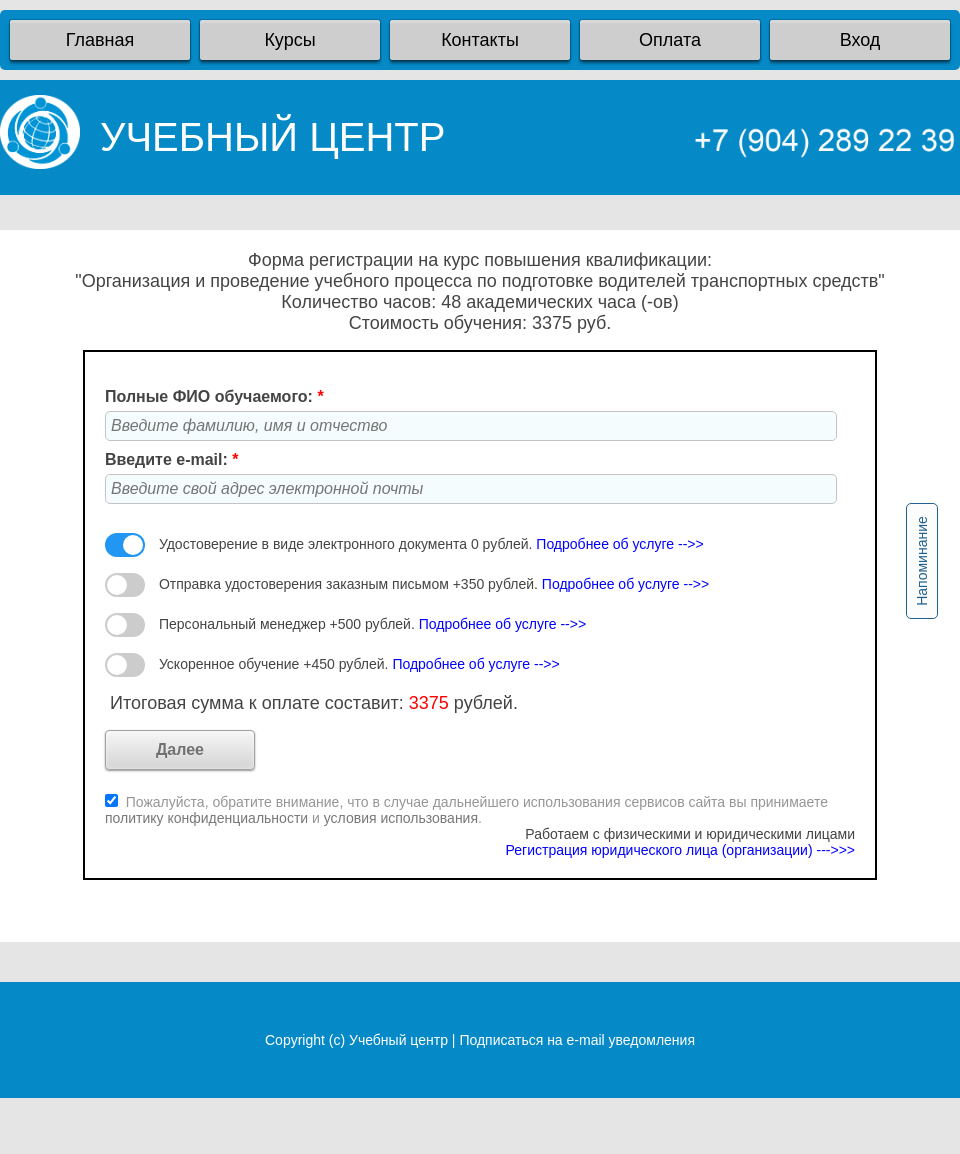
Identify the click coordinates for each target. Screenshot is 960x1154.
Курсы (289, 40)
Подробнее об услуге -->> (619, 544)
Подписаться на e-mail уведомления (577, 1040)
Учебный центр (398, 1040)
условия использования (401, 818)
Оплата (670, 40)
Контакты (480, 40)
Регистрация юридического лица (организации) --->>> (680, 850)
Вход (860, 40)
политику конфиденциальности (208, 818)
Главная (100, 40)
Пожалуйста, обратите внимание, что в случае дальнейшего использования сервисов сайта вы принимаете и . (466, 810)
